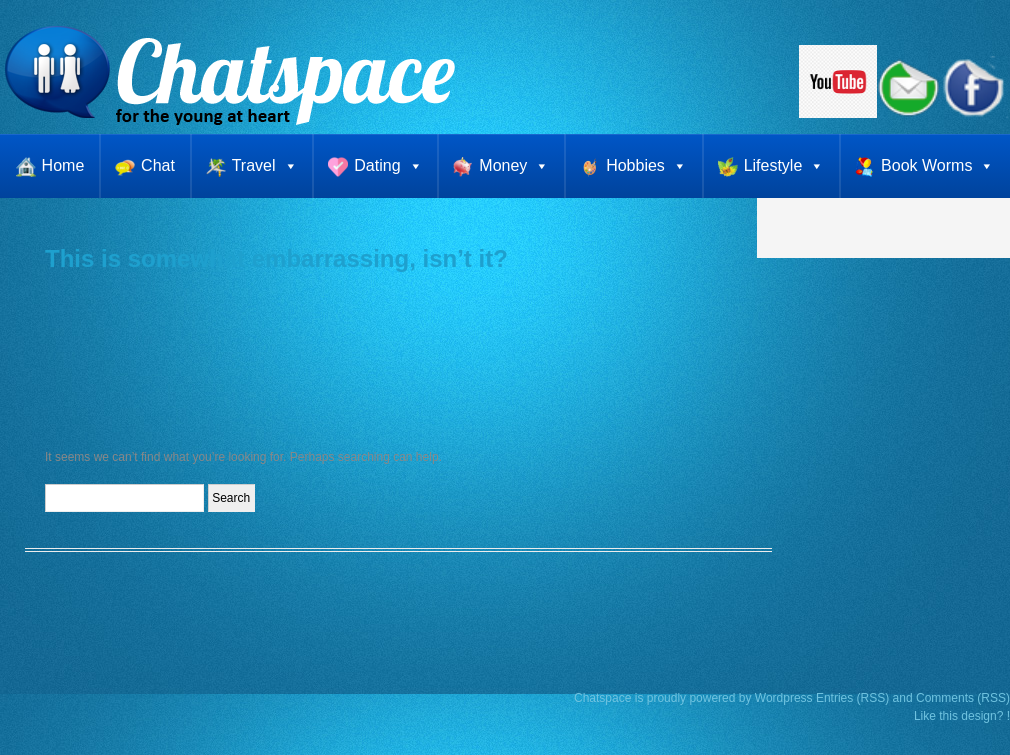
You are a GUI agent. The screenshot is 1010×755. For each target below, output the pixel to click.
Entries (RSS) (852, 698)
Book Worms (937, 166)
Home (63, 165)
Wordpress (784, 698)
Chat (158, 165)
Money (514, 166)
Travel (265, 166)
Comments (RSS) (963, 698)
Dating (388, 166)
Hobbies (646, 166)
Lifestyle (784, 166)
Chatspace (602, 698)
